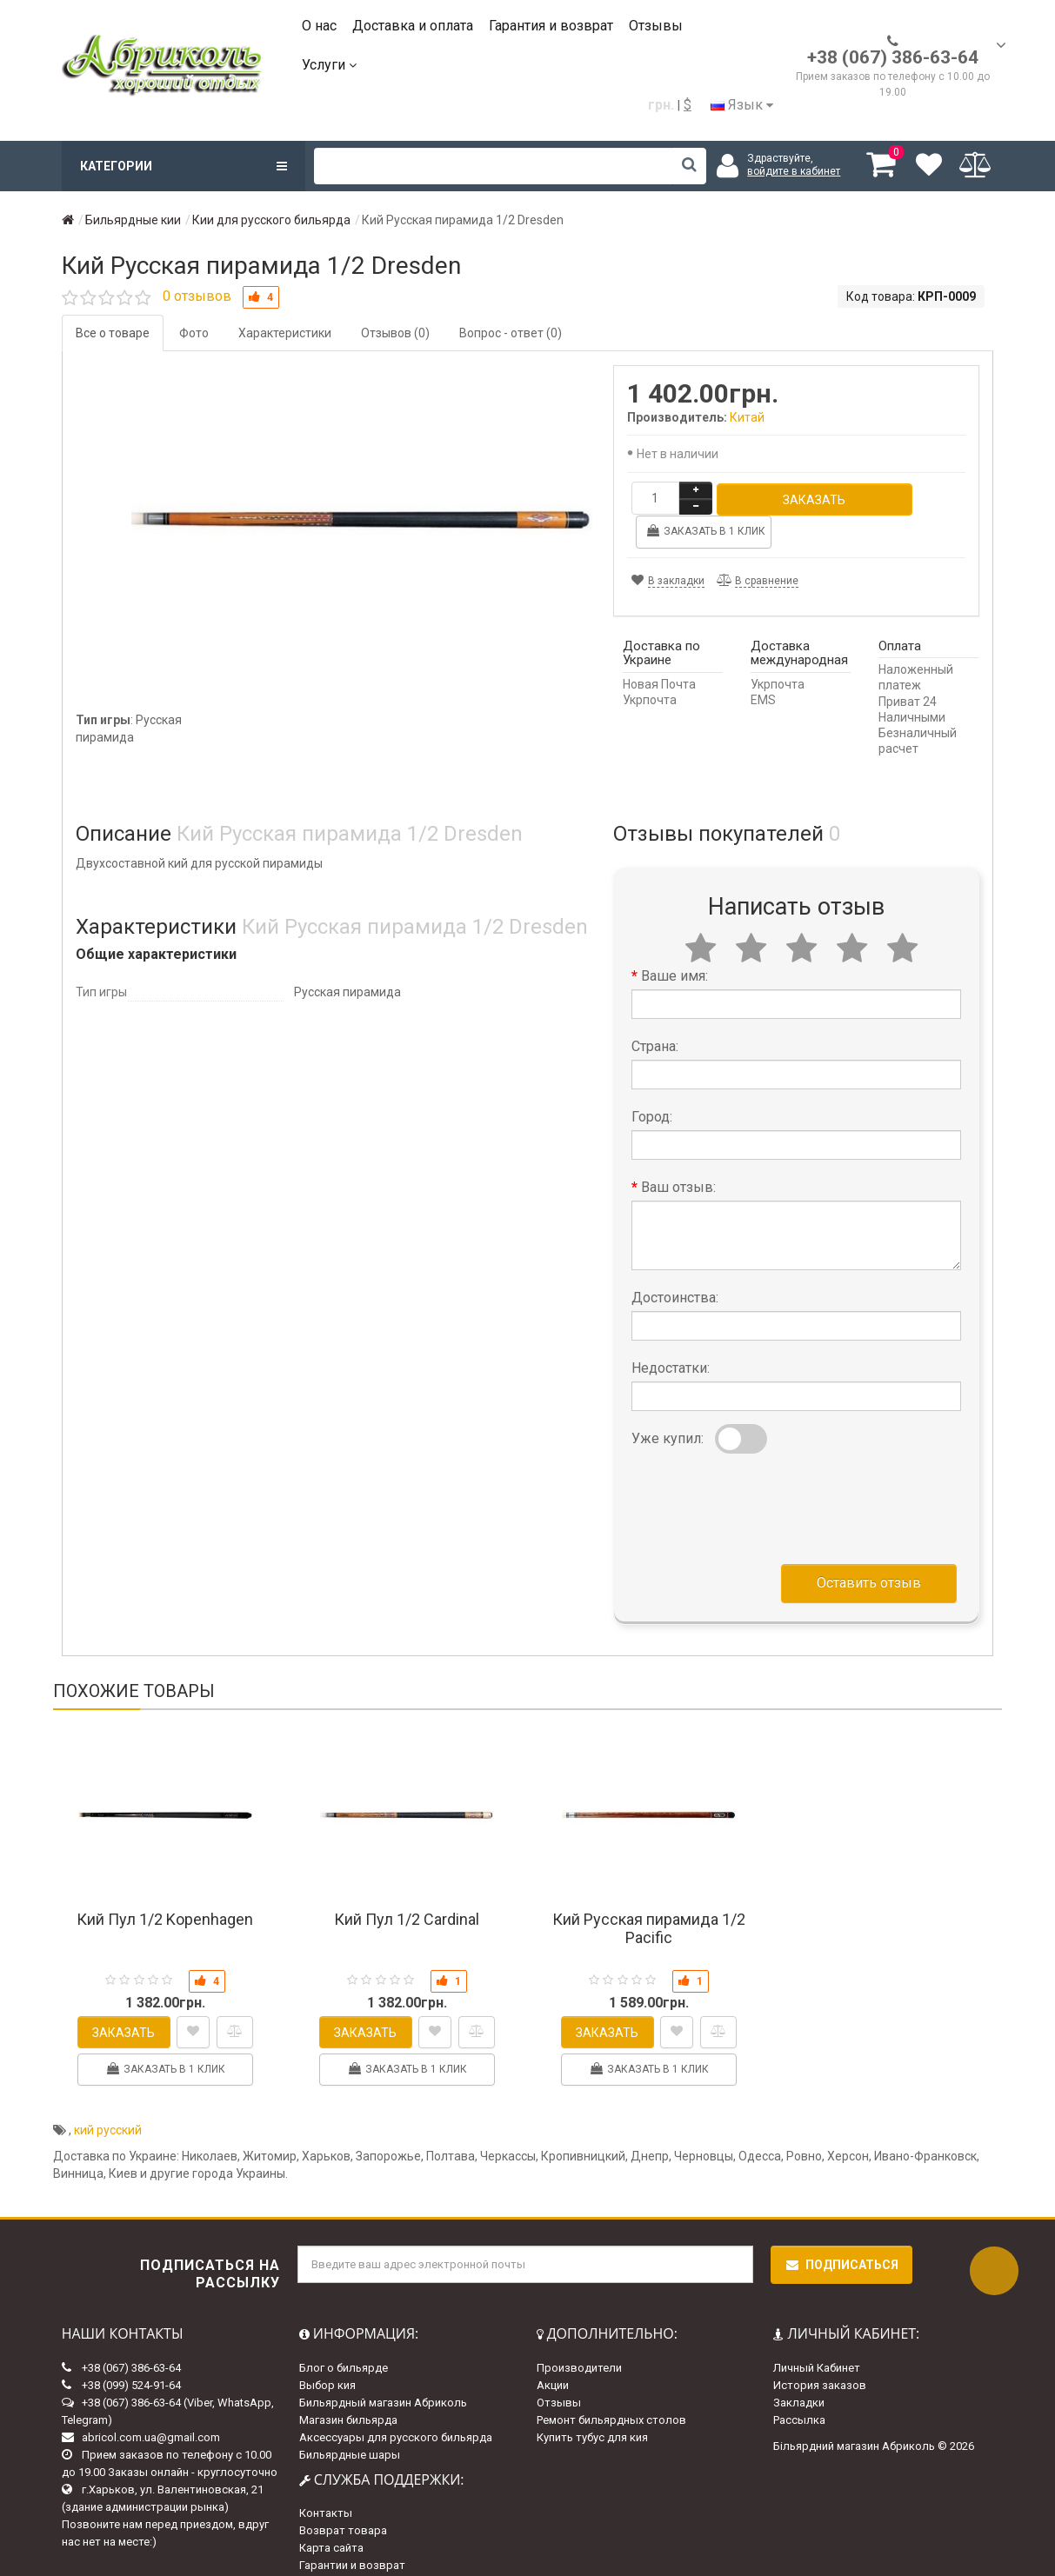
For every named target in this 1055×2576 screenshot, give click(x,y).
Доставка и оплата (412, 25)
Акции (553, 2352)
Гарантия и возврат (551, 25)
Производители (579, 2334)
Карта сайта (331, 2514)
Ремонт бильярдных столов (611, 2386)
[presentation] (763, 1472)
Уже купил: (667, 1405)
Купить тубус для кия (592, 2404)
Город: (651, 1083)
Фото (194, 333)
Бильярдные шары (349, 2421)
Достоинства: (674, 1264)
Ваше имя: (674, 943)
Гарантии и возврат (352, 2532)
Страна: (654, 1013)
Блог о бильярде (343, 2334)
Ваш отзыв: (678, 1154)
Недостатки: (670, 1335)
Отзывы (656, 25)
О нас (319, 25)
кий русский (108, 2097)
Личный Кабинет (816, 2334)
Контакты (325, 2479)
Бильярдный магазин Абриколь (383, 2369)
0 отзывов (197, 296)
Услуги (329, 65)
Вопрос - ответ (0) (510, 333)
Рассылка (799, 2386)
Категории (183, 166)
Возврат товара (343, 2497)
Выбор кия (327, 2352)
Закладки (799, 2369)
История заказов (819, 2352)
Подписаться (841, 2232)
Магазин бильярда (348, 2386)
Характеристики (284, 333)
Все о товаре (113, 333)
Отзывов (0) (395, 333)
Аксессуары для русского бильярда (395, 2404)
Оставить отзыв (869, 1549)
